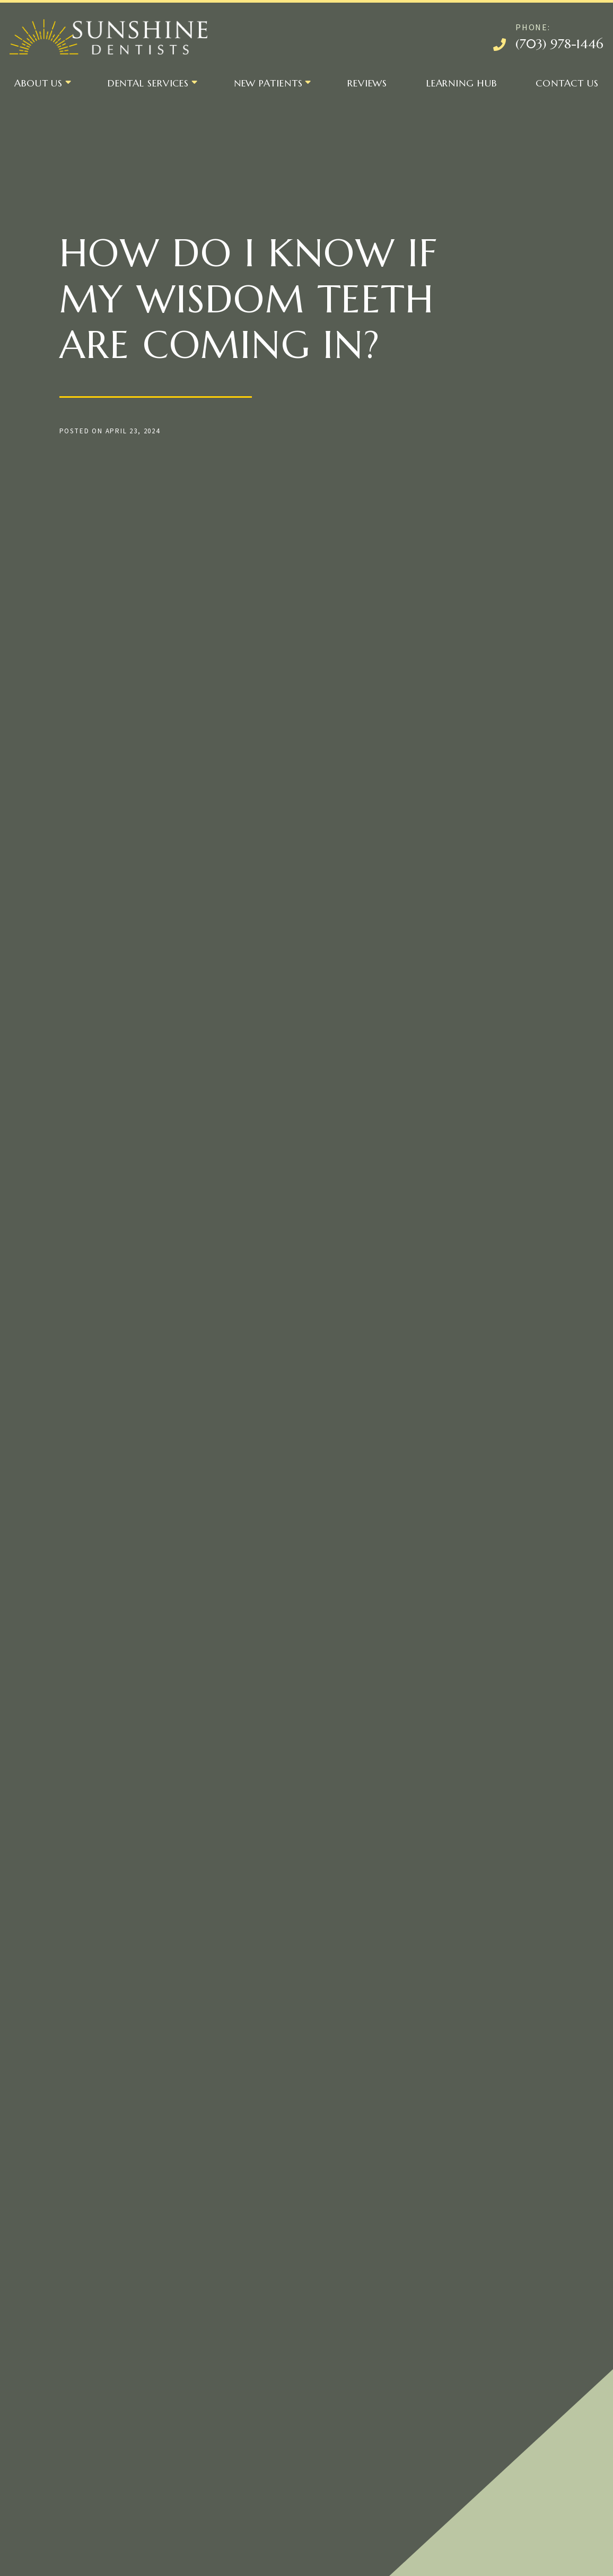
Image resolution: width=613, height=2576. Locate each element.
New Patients (268, 83)
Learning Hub (461, 83)
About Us (38, 83)
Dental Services (148, 83)
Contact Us (567, 83)
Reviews (367, 83)
